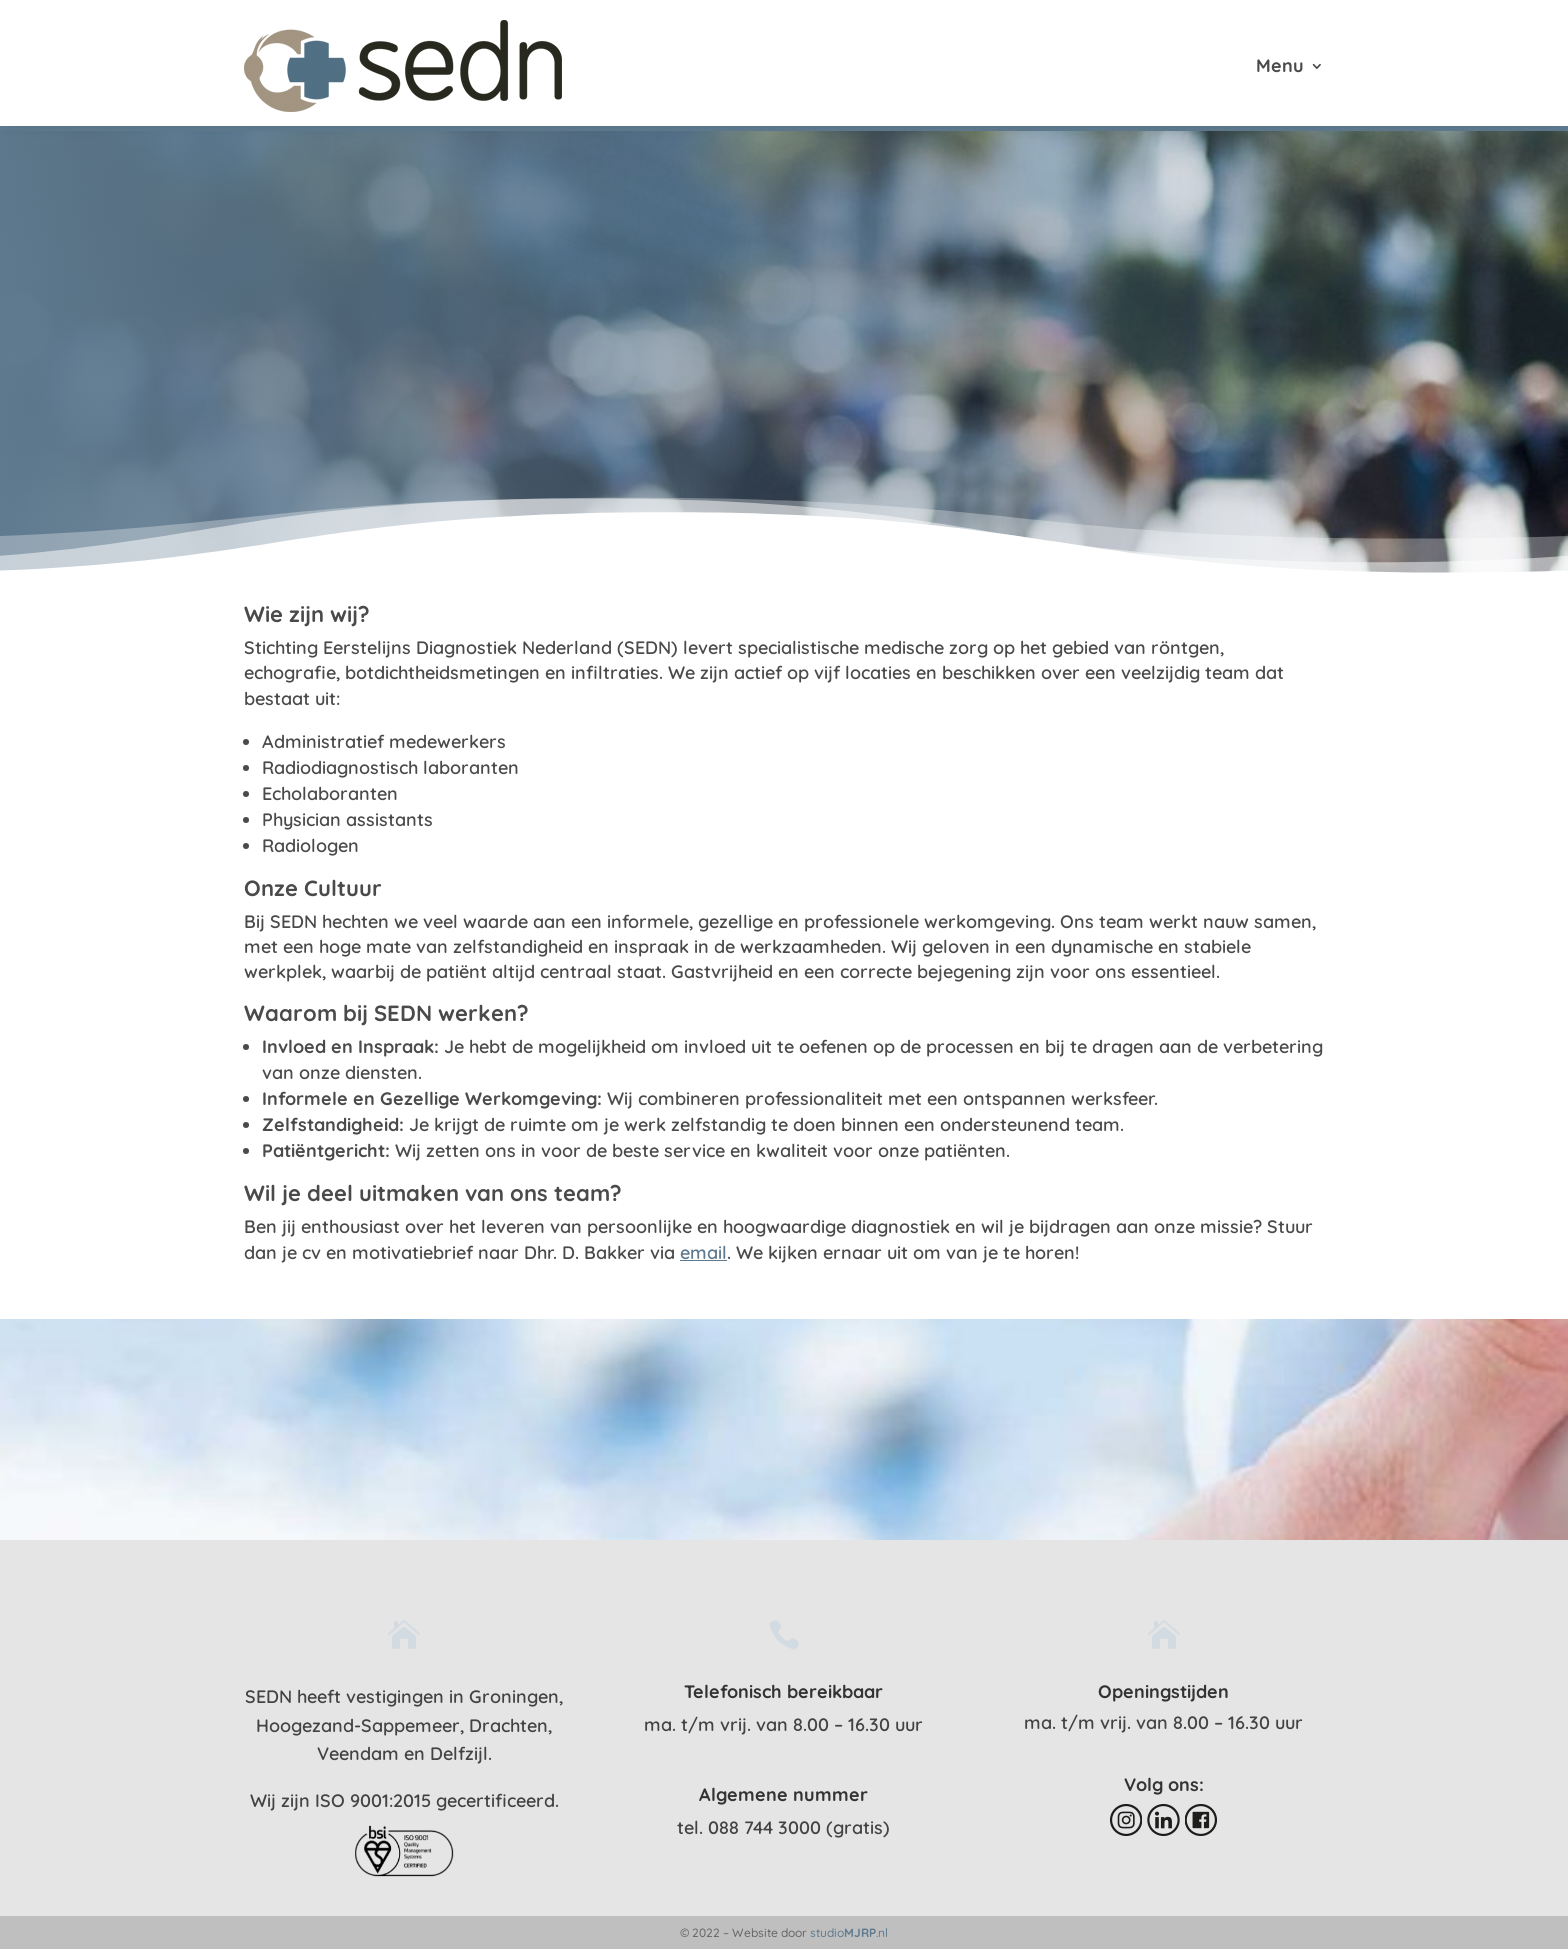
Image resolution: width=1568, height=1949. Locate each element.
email (703, 1252)
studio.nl (849, 1932)
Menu (1280, 68)
